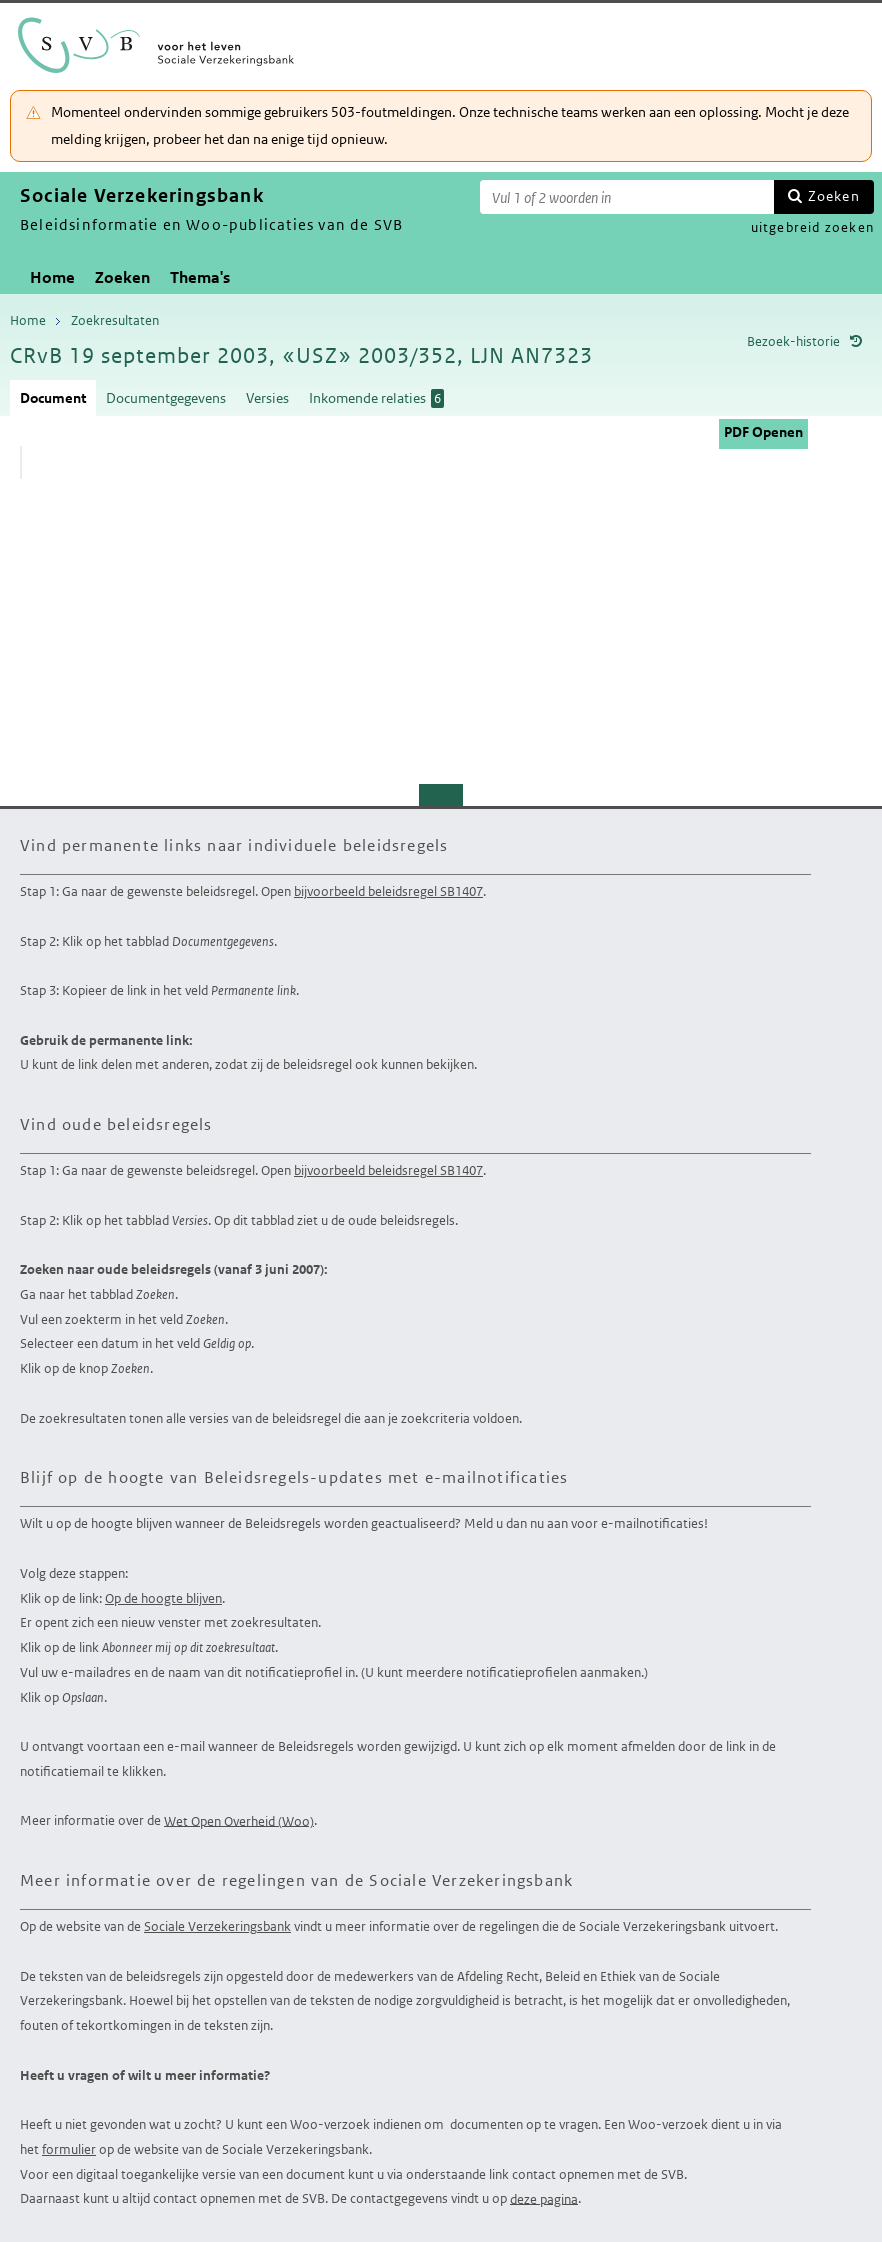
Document (53, 398)
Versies (267, 398)
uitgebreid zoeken (812, 227)
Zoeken (834, 196)
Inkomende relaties (376, 398)
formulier (69, 2149)
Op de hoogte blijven (163, 1598)
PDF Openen (763, 432)
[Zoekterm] (627, 197)
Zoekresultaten (115, 320)
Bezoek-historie (793, 341)
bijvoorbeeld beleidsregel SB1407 (388, 891)
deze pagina (544, 2198)
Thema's (200, 277)
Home (52, 277)
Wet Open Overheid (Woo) (239, 1820)
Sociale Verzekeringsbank (217, 1926)
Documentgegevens (166, 398)
